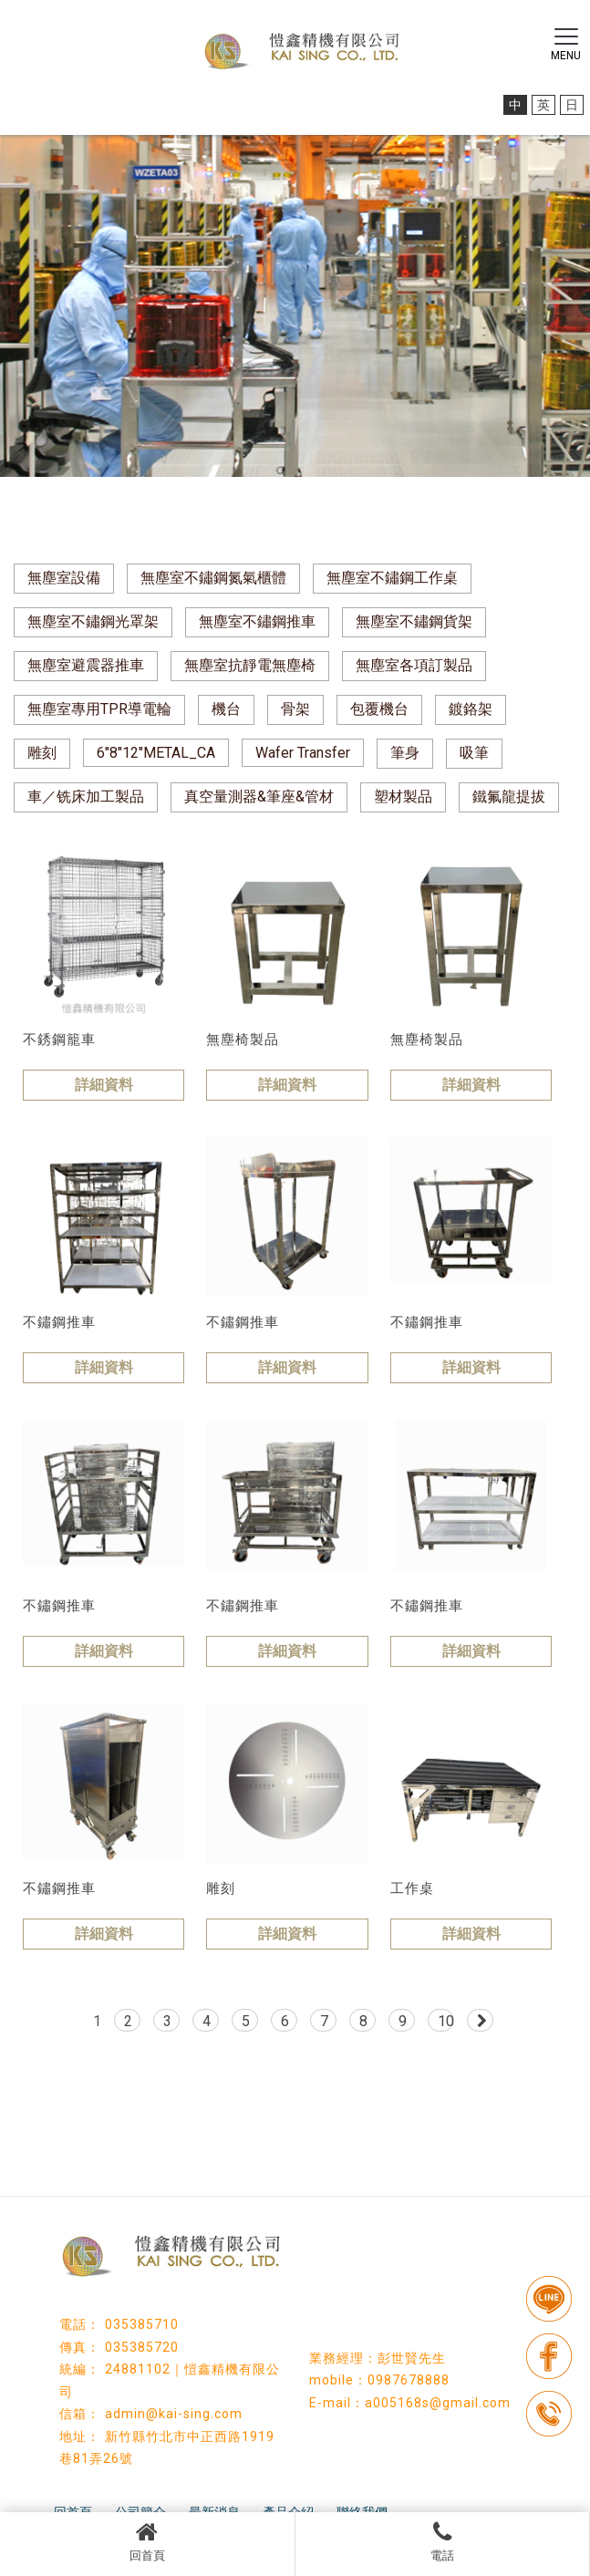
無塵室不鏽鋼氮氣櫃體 (213, 577)
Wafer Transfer (302, 752)
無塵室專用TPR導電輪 (99, 709)
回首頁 (147, 2541)
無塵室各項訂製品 (414, 665)
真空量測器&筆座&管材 (259, 796)
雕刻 (42, 752)
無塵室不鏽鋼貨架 (414, 621)
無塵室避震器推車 (85, 665)
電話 (442, 2541)
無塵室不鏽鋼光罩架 (93, 621)
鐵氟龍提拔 (508, 796)
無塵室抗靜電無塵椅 (250, 665)
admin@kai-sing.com (174, 2413)
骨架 (295, 709)
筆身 (404, 752)
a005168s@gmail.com (438, 2402)
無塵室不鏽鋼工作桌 (392, 577)
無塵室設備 (63, 577)
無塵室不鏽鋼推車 (257, 621)
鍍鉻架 (470, 709)
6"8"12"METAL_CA (156, 752)
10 (446, 2021)
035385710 (142, 2324)
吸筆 (474, 752)
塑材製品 (403, 796)
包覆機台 (379, 709)
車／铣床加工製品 (85, 796)
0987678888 (408, 2380)
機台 (226, 709)
